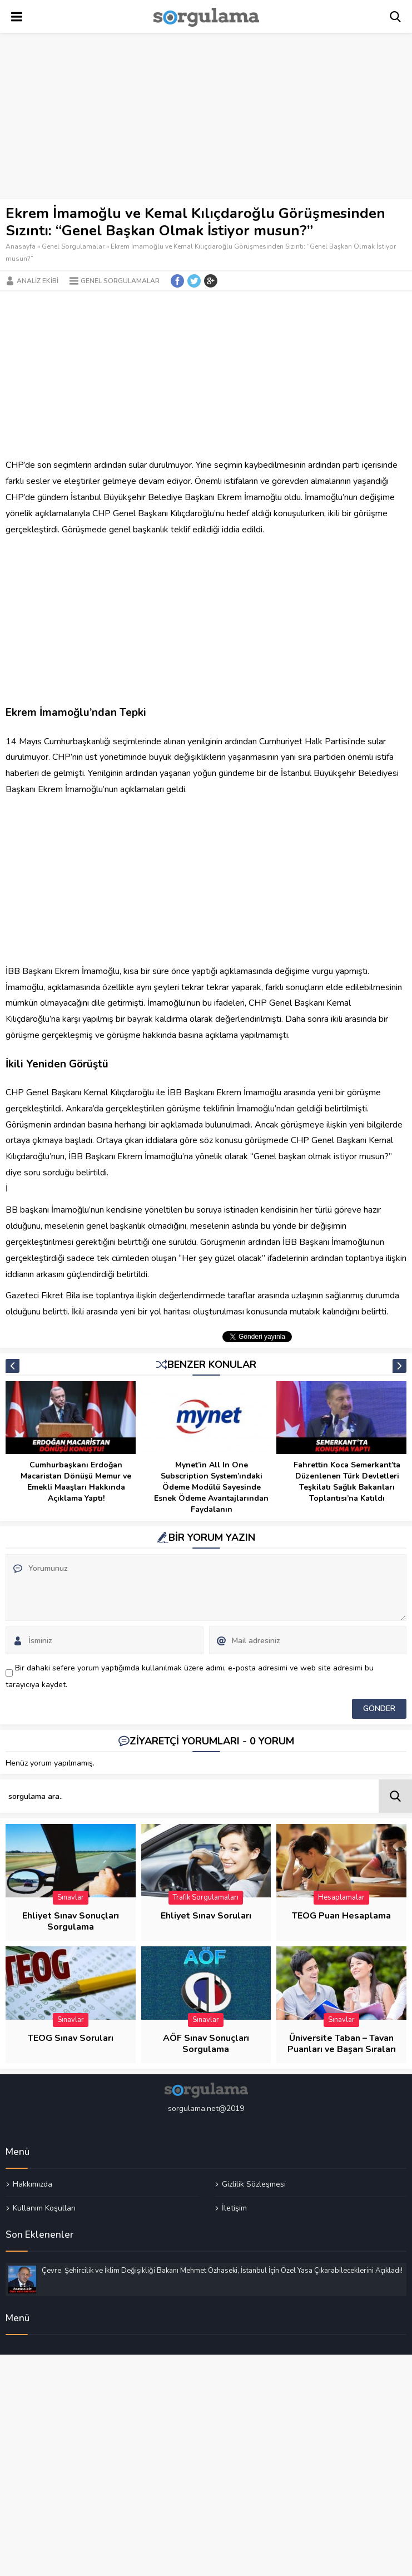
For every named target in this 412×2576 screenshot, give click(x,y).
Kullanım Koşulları (44, 2208)
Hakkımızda (32, 2184)
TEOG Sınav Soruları (70, 2038)
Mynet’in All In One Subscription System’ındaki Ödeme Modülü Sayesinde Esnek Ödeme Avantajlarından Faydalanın (211, 1487)
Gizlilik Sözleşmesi (254, 2184)
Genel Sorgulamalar (73, 246)
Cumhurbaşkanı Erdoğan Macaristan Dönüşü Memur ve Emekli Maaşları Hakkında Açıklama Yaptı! (76, 1482)
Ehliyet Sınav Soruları (206, 1915)
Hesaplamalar (341, 1897)
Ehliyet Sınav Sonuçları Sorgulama (70, 1921)
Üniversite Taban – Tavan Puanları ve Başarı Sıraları (341, 2044)
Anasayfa (21, 246)
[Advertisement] (206, 117)
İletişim (234, 2208)
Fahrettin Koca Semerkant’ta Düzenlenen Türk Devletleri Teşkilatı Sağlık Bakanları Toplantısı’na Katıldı (347, 1482)
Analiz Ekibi (37, 280)
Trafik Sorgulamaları (206, 1897)
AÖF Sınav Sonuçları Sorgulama (206, 2044)
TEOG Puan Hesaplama (341, 1915)
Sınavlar (70, 1897)
